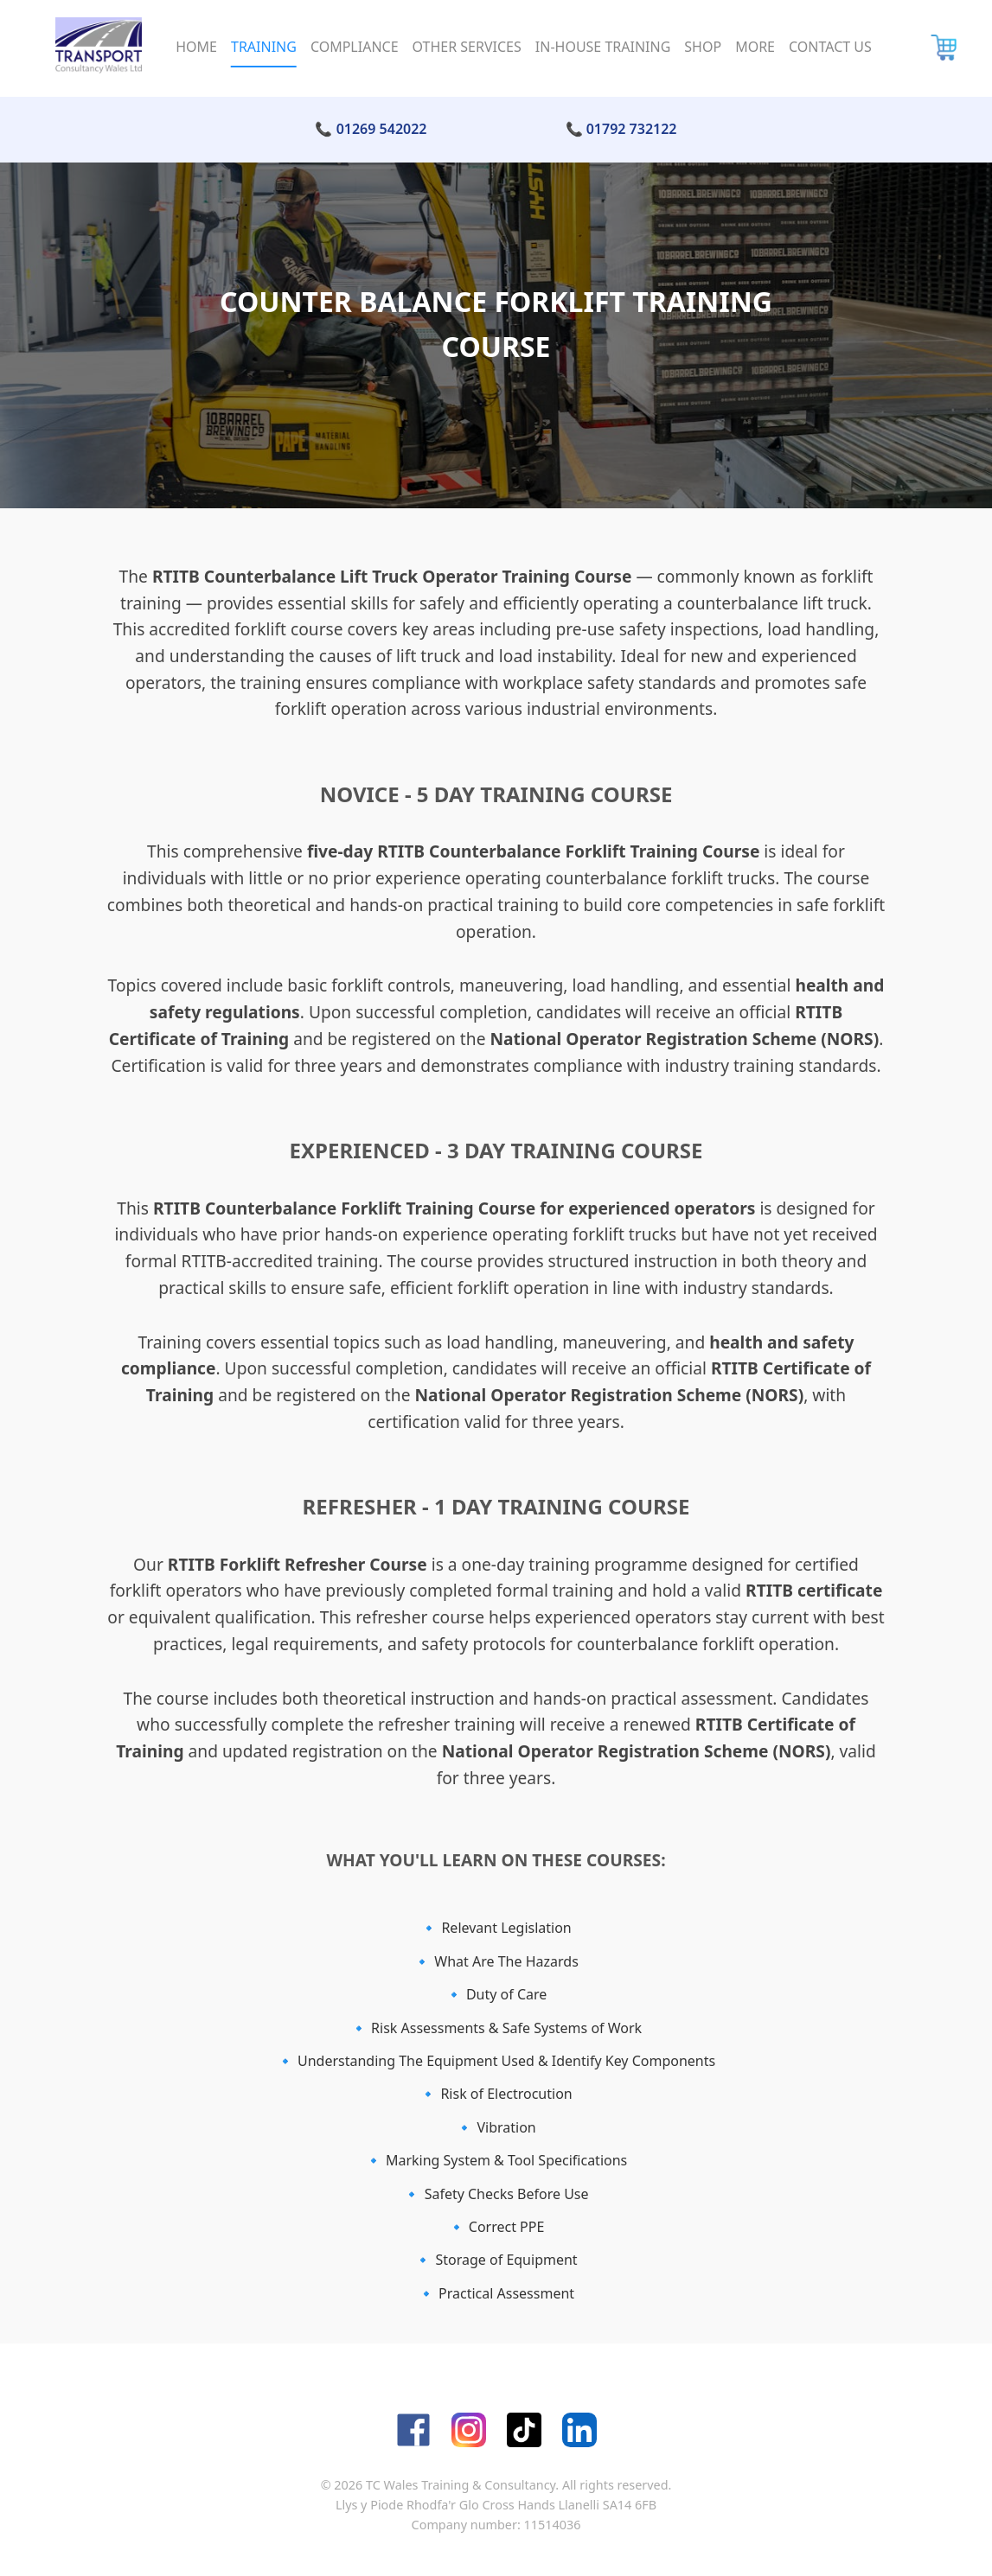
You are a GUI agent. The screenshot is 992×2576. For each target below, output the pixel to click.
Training (264, 46)
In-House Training (603, 46)
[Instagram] (468, 2430)
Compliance (354, 46)
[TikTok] (524, 2430)
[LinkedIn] (579, 2430)
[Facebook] (413, 2430)
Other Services (467, 46)
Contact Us (830, 46)
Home (196, 46)
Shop (702, 46)
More (755, 46)
